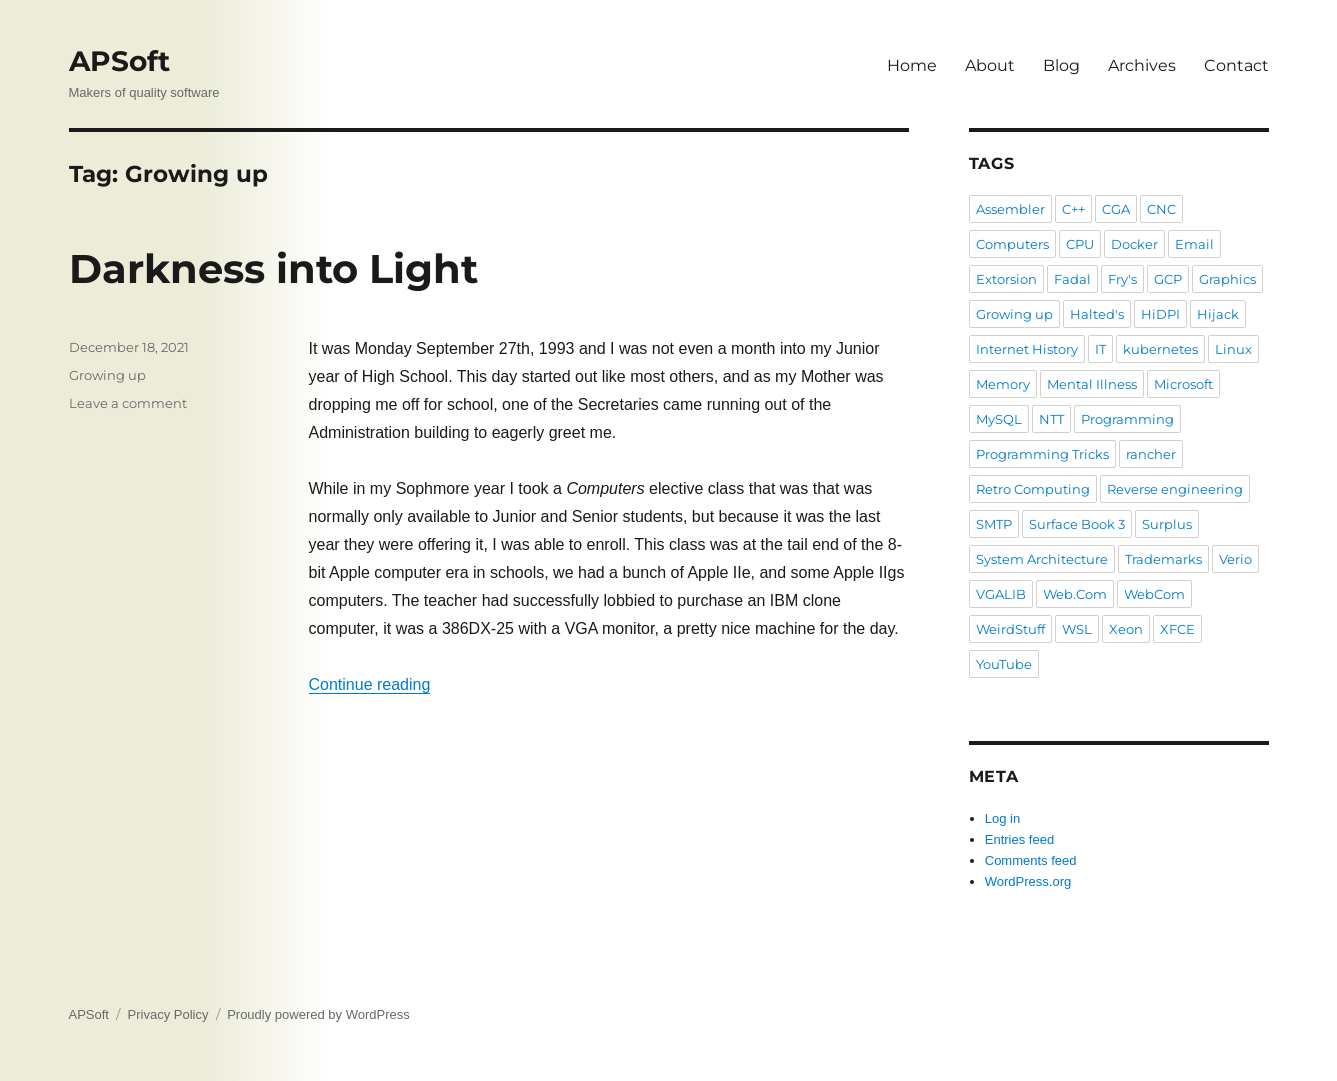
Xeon (1126, 629)
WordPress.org (1028, 881)
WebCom (1154, 594)
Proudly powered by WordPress (318, 1014)
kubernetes (1160, 349)
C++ (1073, 209)
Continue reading (370, 684)
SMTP (994, 524)
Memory (1003, 384)
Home (912, 65)
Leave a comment (128, 403)
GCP (1168, 279)
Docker (1134, 244)
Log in (1002, 818)
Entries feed (1019, 839)
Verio (1235, 559)
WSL (1077, 629)
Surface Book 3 (1077, 524)
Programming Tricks (1042, 454)
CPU (1080, 244)
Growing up (107, 375)
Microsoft (1183, 384)
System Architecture (1042, 559)
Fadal (1072, 279)
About (990, 65)
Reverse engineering (1175, 489)
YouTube (1004, 664)
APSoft (119, 61)
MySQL (999, 419)
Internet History (1027, 349)
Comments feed (1031, 860)
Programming (1127, 419)
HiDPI (1160, 314)
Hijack (1218, 314)
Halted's (1097, 314)
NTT (1051, 419)
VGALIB (1001, 594)
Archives (1142, 65)
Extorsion (1006, 279)
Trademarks (1163, 559)
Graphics (1227, 279)
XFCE (1177, 629)
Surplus (1167, 524)
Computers (1012, 244)
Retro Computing (1033, 489)
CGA (1116, 209)
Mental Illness (1092, 384)
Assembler (1010, 209)
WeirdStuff (1010, 629)
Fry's (1122, 279)
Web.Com (1075, 594)
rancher (1151, 454)
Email (1194, 244)
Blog (1061, 65)
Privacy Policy (168, 1014)
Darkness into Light (273, 268)
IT (1100, 349)
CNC (1161, 209)
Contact (1236, 65)
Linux (1233, 349)
